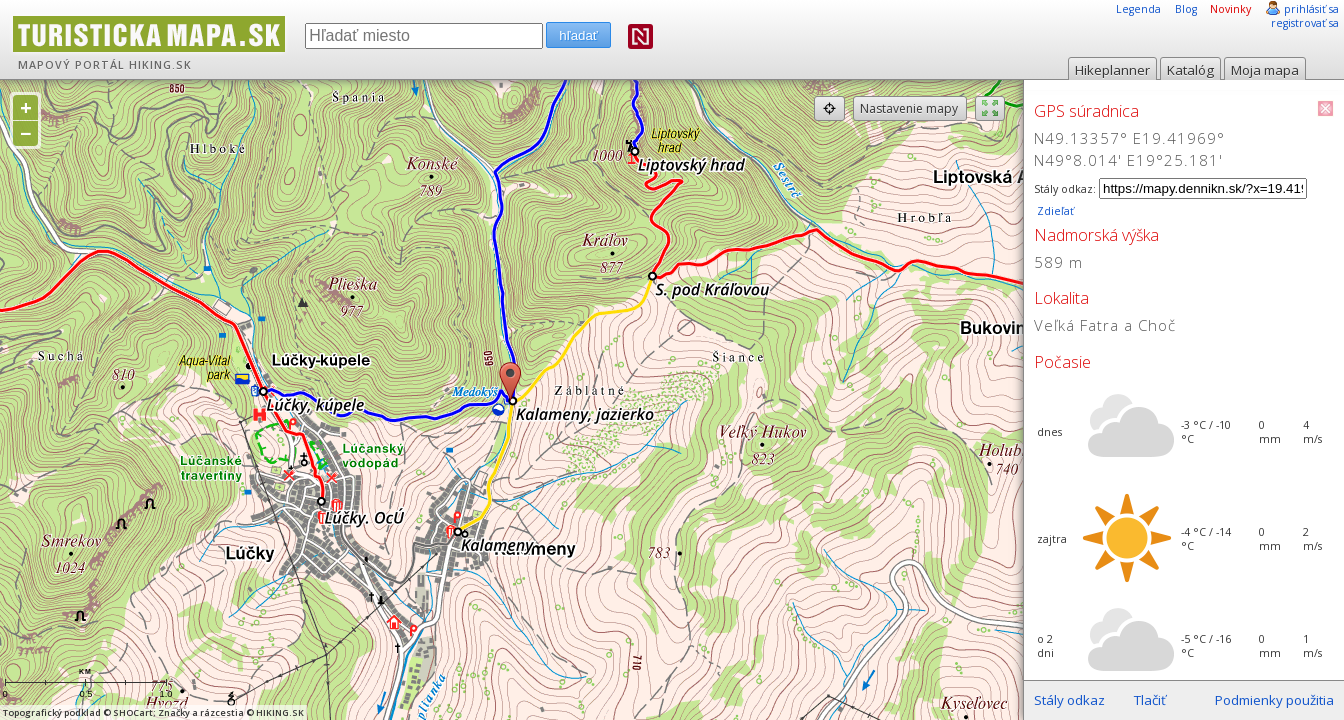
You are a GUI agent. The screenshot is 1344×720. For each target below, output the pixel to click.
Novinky (1230, 9)
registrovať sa (1305, 23)
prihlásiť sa (1311, 9)
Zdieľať (1054, 211)
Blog (1186, 9)
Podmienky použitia (1274, 700)
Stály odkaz (1069, 700)
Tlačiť (1150, 700)
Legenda (1138, 9)
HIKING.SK (160, 65)
